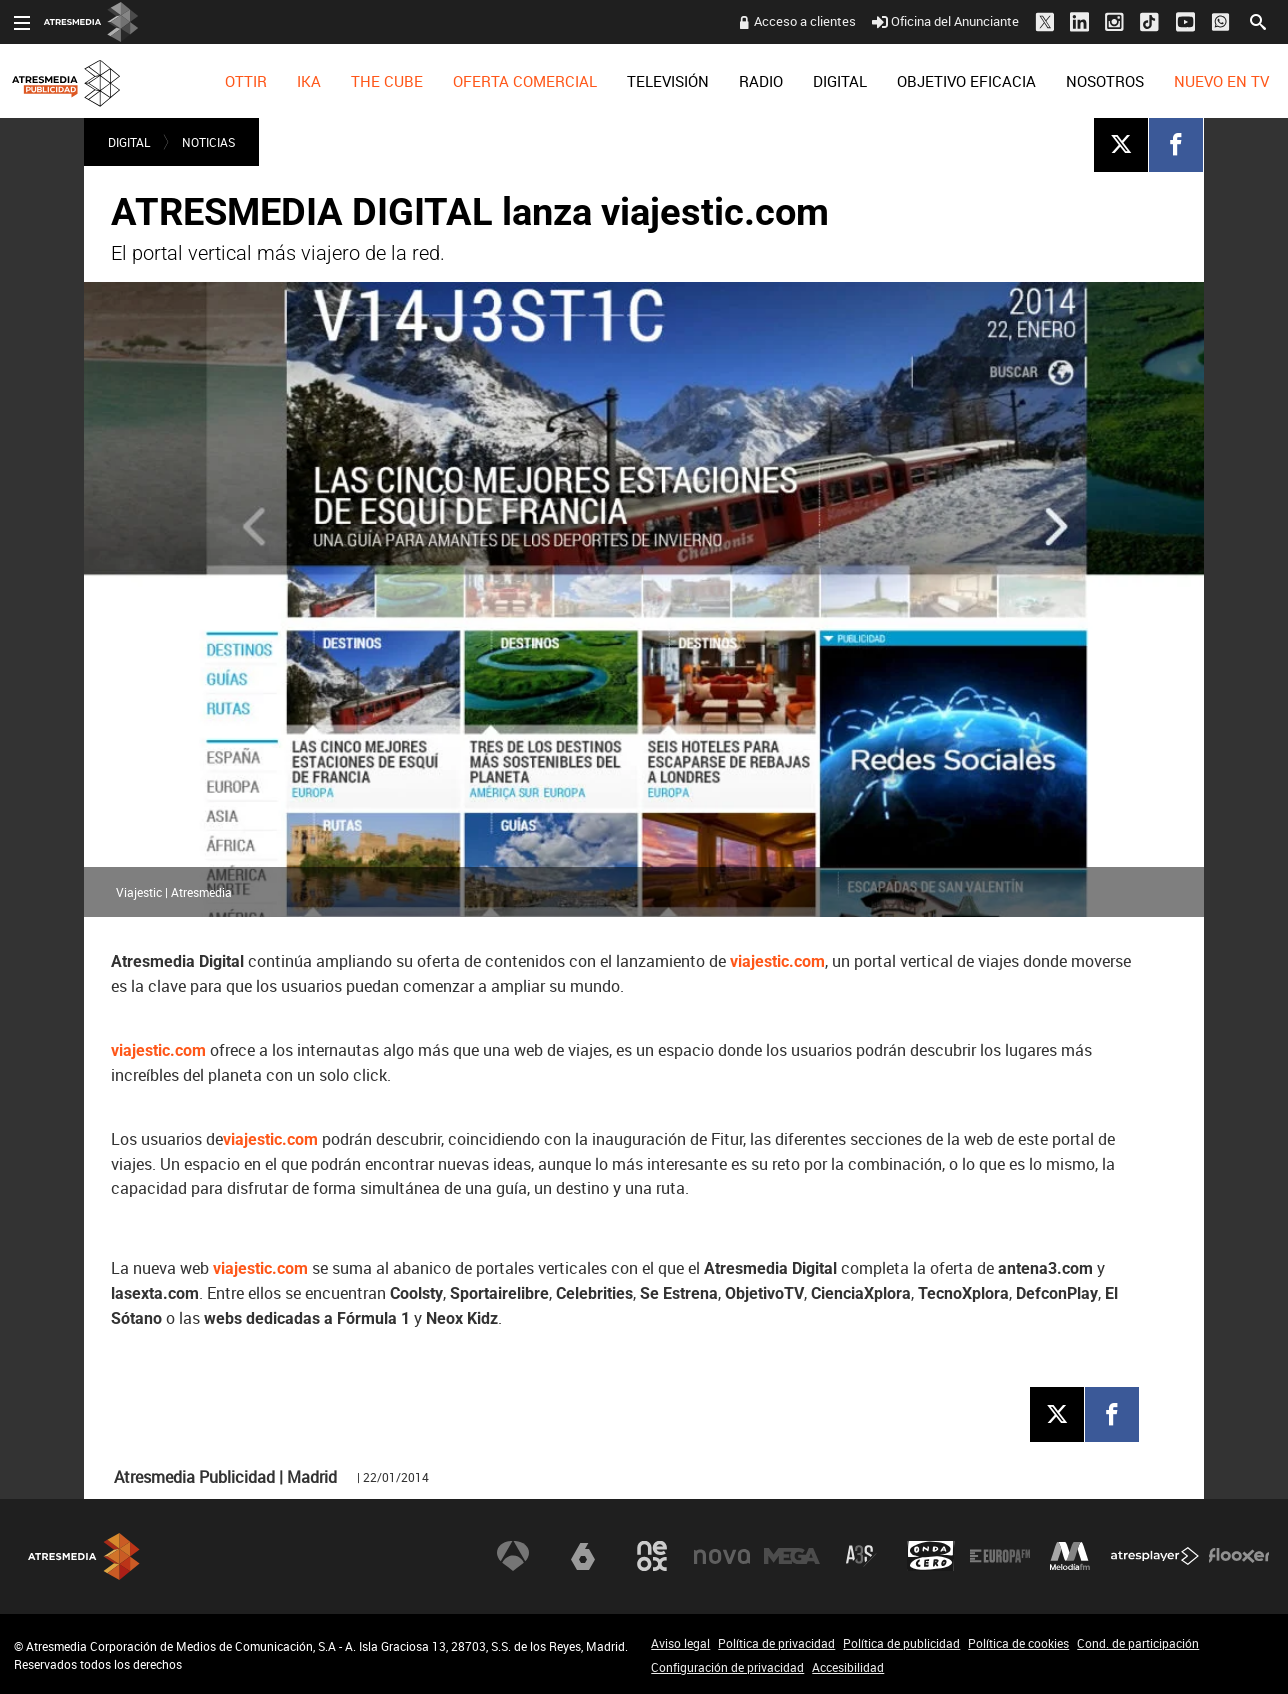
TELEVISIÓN (668, 81)
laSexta (583, 1556)
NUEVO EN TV (1221, 81)
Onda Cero (931, 1556)
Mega (792, 1556)
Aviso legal (680, 1643)
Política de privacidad (776, 1643)
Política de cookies (1018, 1643)
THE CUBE (387, 81)
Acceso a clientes (805, 21)
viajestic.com (777, 961)
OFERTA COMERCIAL (525, 81)
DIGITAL (840, 81)
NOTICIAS (208, 142)
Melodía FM (1070, 1556)
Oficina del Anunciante (945, 21)
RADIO (761, 81)
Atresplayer (1155, 1556)
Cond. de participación (1138, 1643)
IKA (309, 81)
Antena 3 (513, 1556)
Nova (722, 1556)
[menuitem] (246, 81)
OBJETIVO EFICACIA (966, 81)
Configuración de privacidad (727, 1667)
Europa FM (1000, 1556)
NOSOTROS (1105, 81)
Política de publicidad (901, 1643)
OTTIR (246, 81)
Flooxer (1239, 1556)
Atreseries (861, 1556)
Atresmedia (84, 1556)
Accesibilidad (848, 1667)
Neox (652, 1556)
